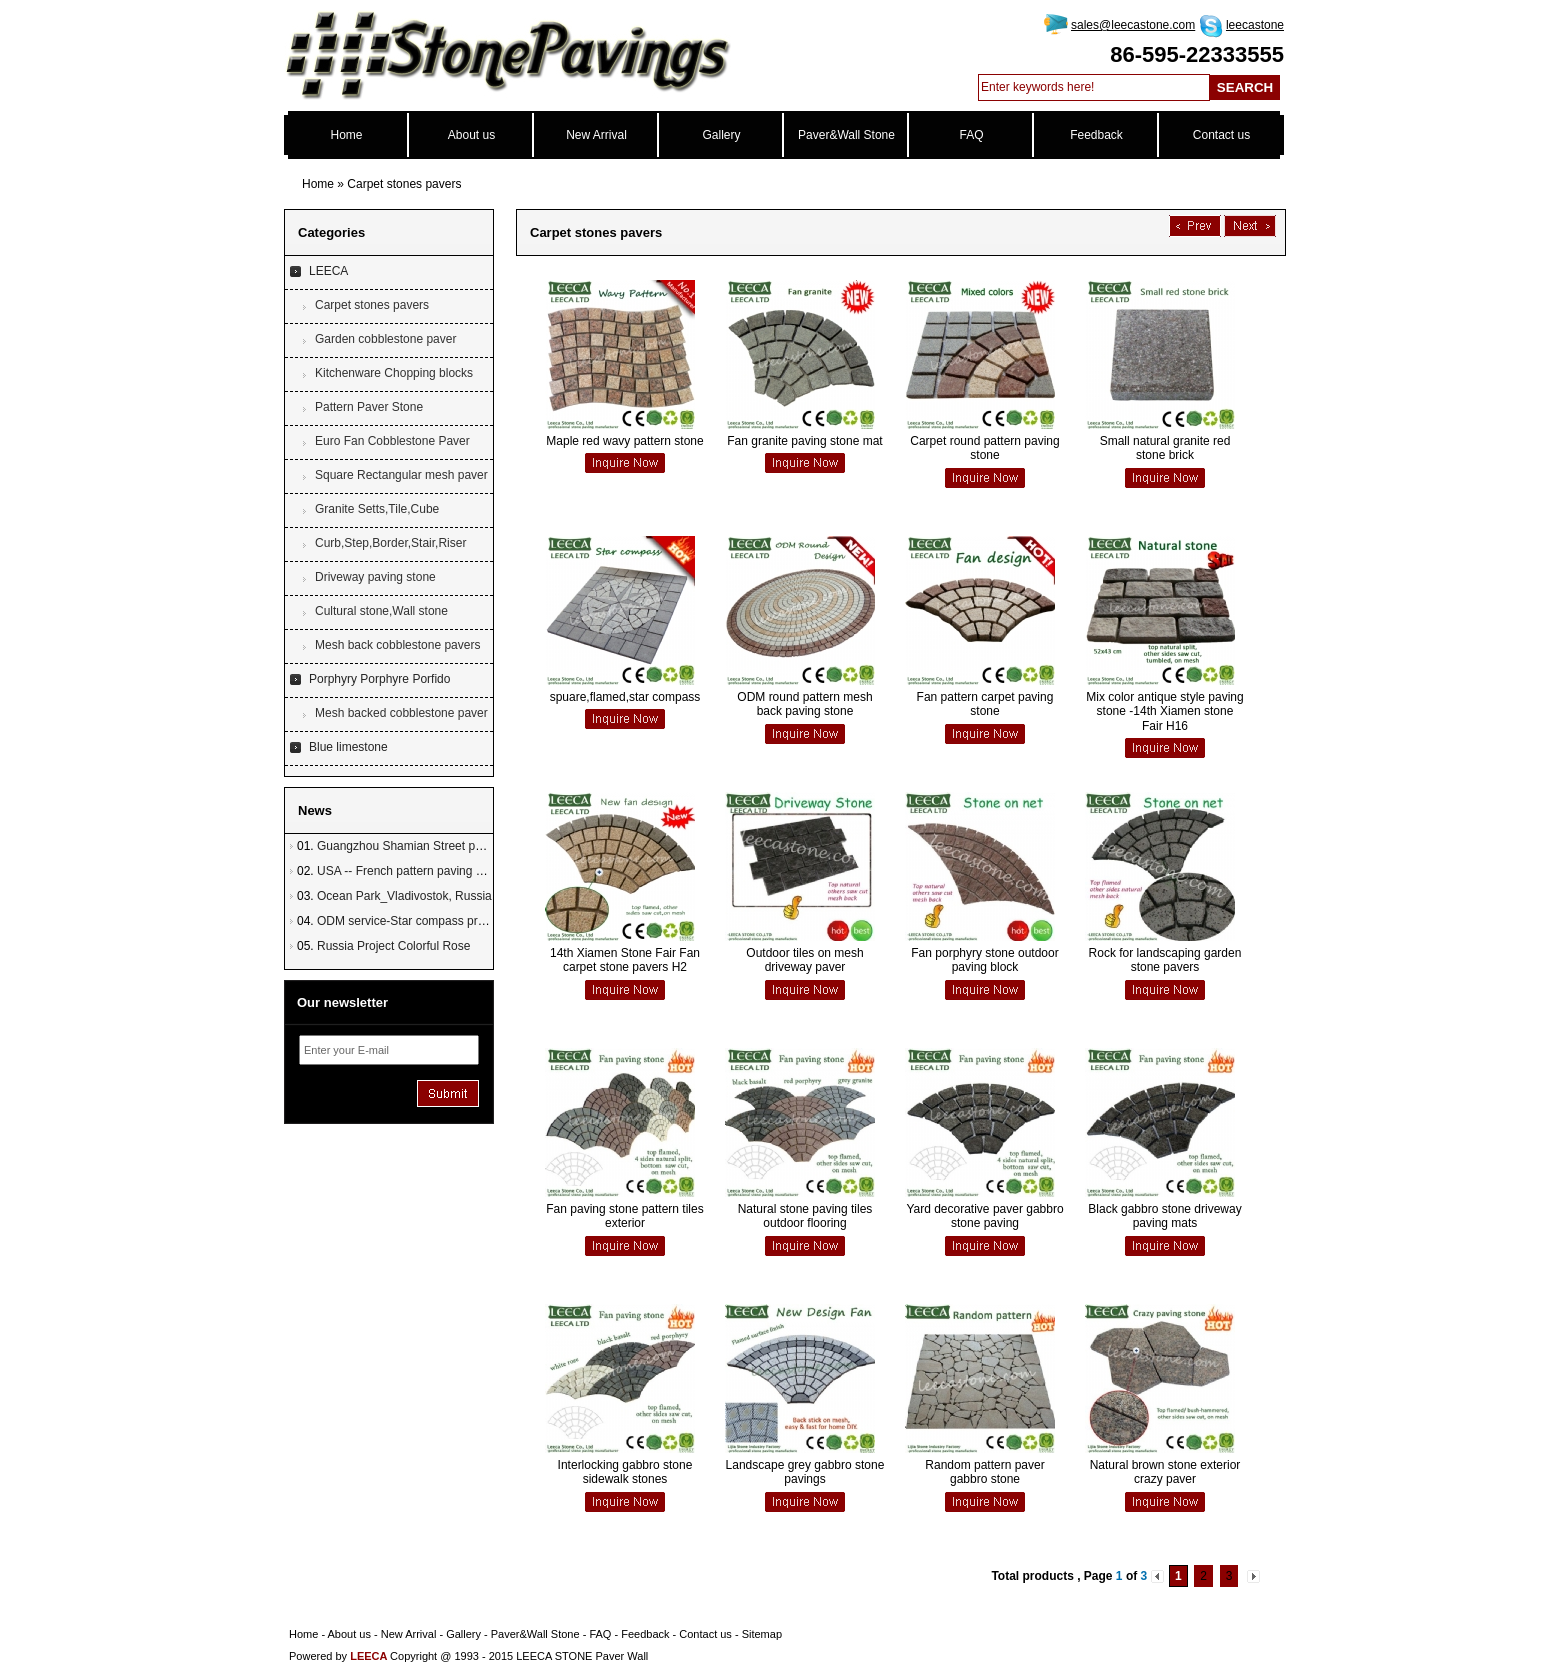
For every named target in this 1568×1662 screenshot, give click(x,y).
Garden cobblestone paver (385, 339)
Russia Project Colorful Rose (393, 946)
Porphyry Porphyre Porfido (379, 679)
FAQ (971, 135)
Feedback (1096, 135)
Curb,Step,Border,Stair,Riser (390, 543)
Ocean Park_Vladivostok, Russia (404, 896)
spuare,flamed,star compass (625, 697)
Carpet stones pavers (404, 184)
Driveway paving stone (375, 577)
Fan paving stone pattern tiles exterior (624, 1216)
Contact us (1221, 135)
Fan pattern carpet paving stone (985, 704)
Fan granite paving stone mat (804, 441)
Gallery (721, 135)
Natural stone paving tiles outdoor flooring (805, 1216)
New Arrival (596, 135)
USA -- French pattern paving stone (411, 871)
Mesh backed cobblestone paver (401, 713)
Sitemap (762, 1634)
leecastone (1255, 25)
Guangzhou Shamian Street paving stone (426, 846)
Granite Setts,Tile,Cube (377, 509)
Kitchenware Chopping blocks (394, 373)
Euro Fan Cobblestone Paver (392, 441)
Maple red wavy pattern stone (624, 441)
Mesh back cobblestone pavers (397, 645)
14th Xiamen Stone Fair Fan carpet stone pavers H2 (625, 960)
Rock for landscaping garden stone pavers (1165, 960)
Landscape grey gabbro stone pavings (805, 1472)
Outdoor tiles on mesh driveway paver (804, 960)
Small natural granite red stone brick (1165, 448)
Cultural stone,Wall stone (381, 611)
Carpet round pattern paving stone (984, 448)
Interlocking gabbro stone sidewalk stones (625, 1472)
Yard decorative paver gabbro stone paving (984, 1216)
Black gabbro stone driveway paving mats (1164, 1216)
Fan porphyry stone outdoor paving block (984, 960)
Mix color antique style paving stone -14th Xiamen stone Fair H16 (1164, 711)
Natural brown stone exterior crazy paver (1165, 1472)
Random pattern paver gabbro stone (984, 1472)
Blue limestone (348, 747)
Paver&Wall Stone (846, 135)
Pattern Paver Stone (369, 407)
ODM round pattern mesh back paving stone (804, 704)
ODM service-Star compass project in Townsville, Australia (471, 921)
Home (346, 135)
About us (471, 135)
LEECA (328, 271)
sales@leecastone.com (1133, 25)
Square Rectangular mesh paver (401, 475)
